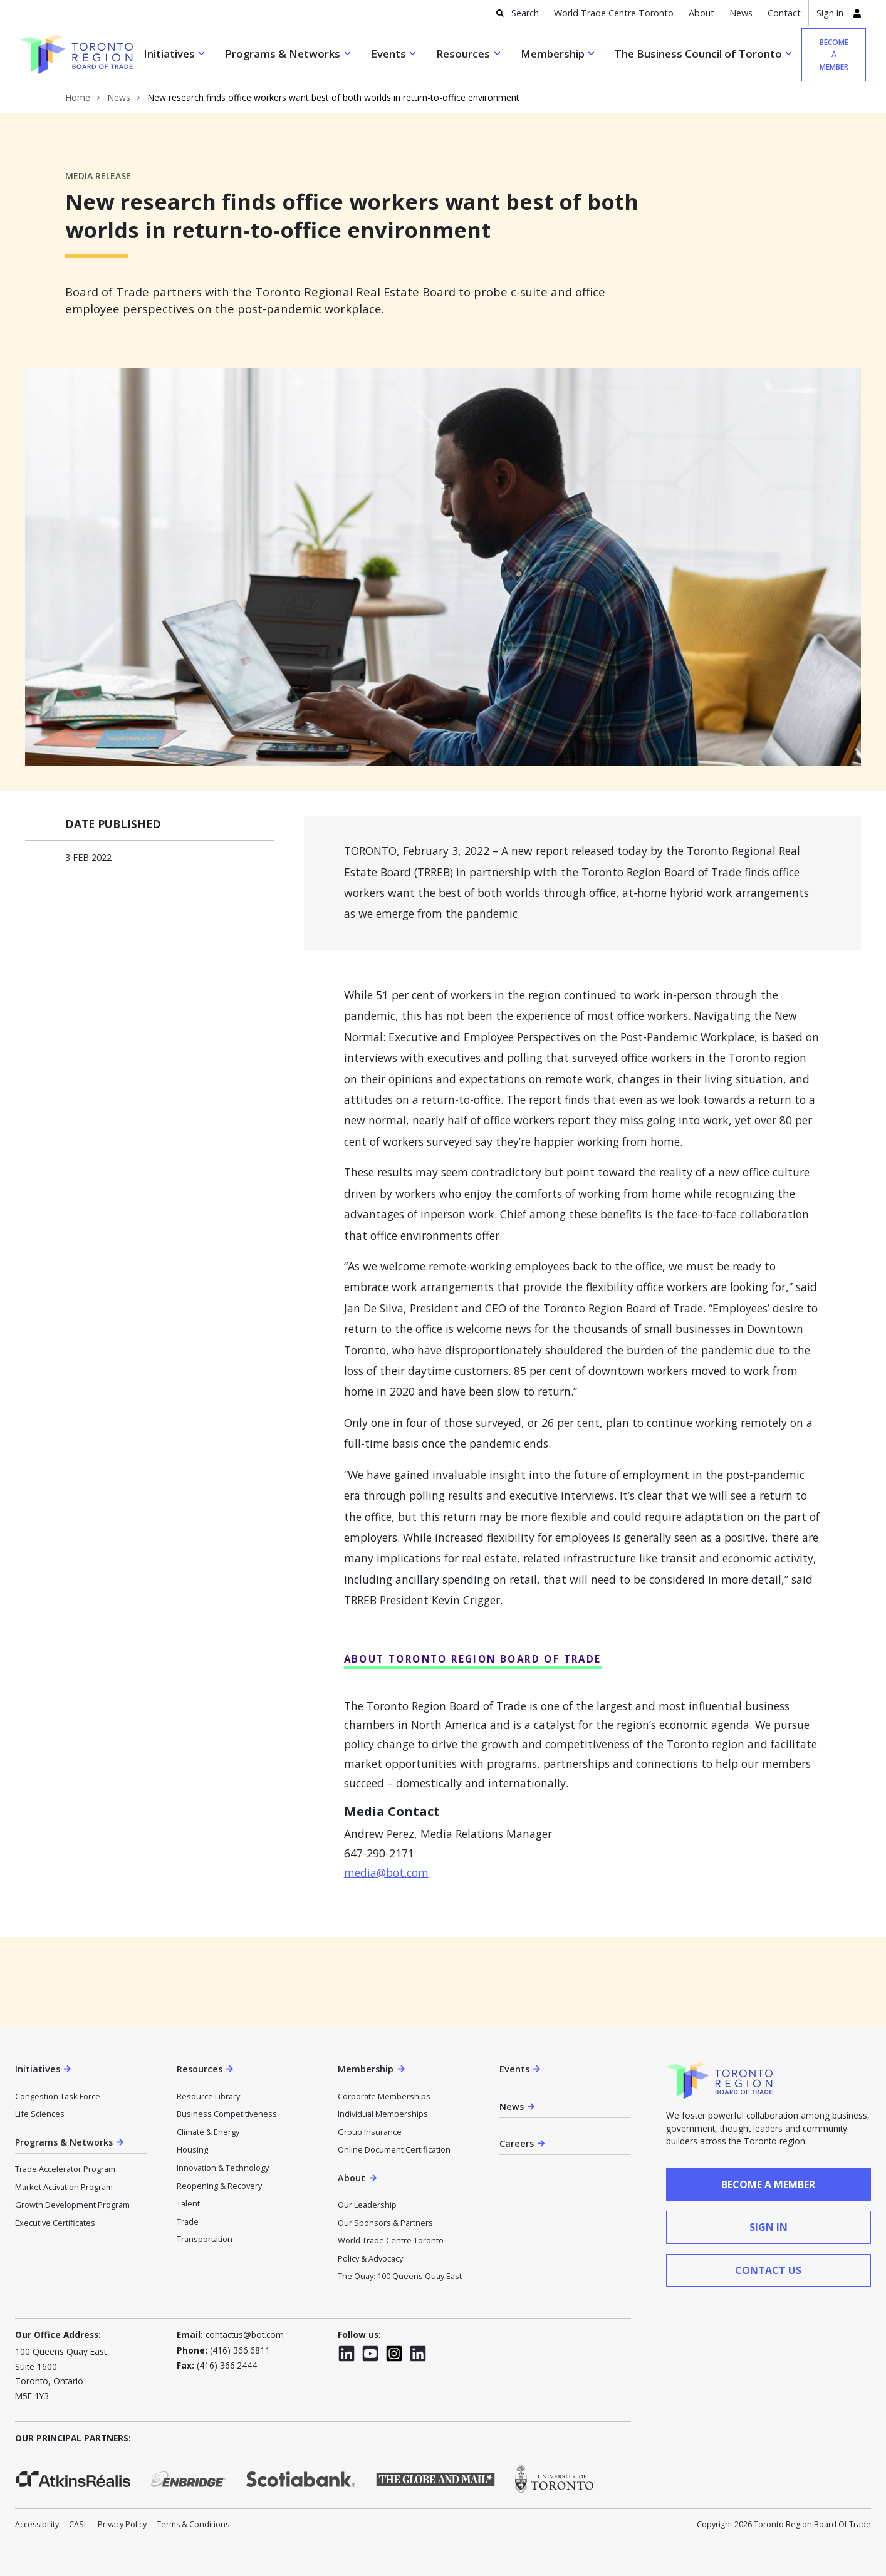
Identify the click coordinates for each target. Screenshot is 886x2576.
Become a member (834, 55)
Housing (192, 2149)
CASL (78, 2524)
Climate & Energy (208, 2131)
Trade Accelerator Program (65, 2168)
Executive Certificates (55, 2222)
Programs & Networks (282, 53)
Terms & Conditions (193, 2524)
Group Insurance (370, 2131)
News (741, 13)
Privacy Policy (122, 2524)
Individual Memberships (383, 2113)
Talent (188, 2203)
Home (77, 98)
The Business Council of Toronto (698, 53)
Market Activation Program (64, 2187)
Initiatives (169, 53)
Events (388, 53)
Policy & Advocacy (370, 2258)
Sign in (829, 13)
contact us (768, 2270)
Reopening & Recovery (219, 2185)
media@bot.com (386, 1872)
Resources (463, 53)
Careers (516, 2143)
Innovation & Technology (223, 2167)
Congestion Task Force (57, 2096)
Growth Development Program (72, 2204)
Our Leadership (367, 2204)
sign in (768, 2227)
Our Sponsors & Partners (385, 2222)
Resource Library (208, 2096)
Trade (188, 2221)
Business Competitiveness (227, 2113)
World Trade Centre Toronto (614, 13)
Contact (784, 13)
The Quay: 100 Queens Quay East (400, 2276)
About (701, 13)
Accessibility (37, 2524)
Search (525, 13)
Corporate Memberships (384, 2096)
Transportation (204, 2239)
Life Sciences (40, 2113)
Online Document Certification (394, 2149)
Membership (553, 53)
